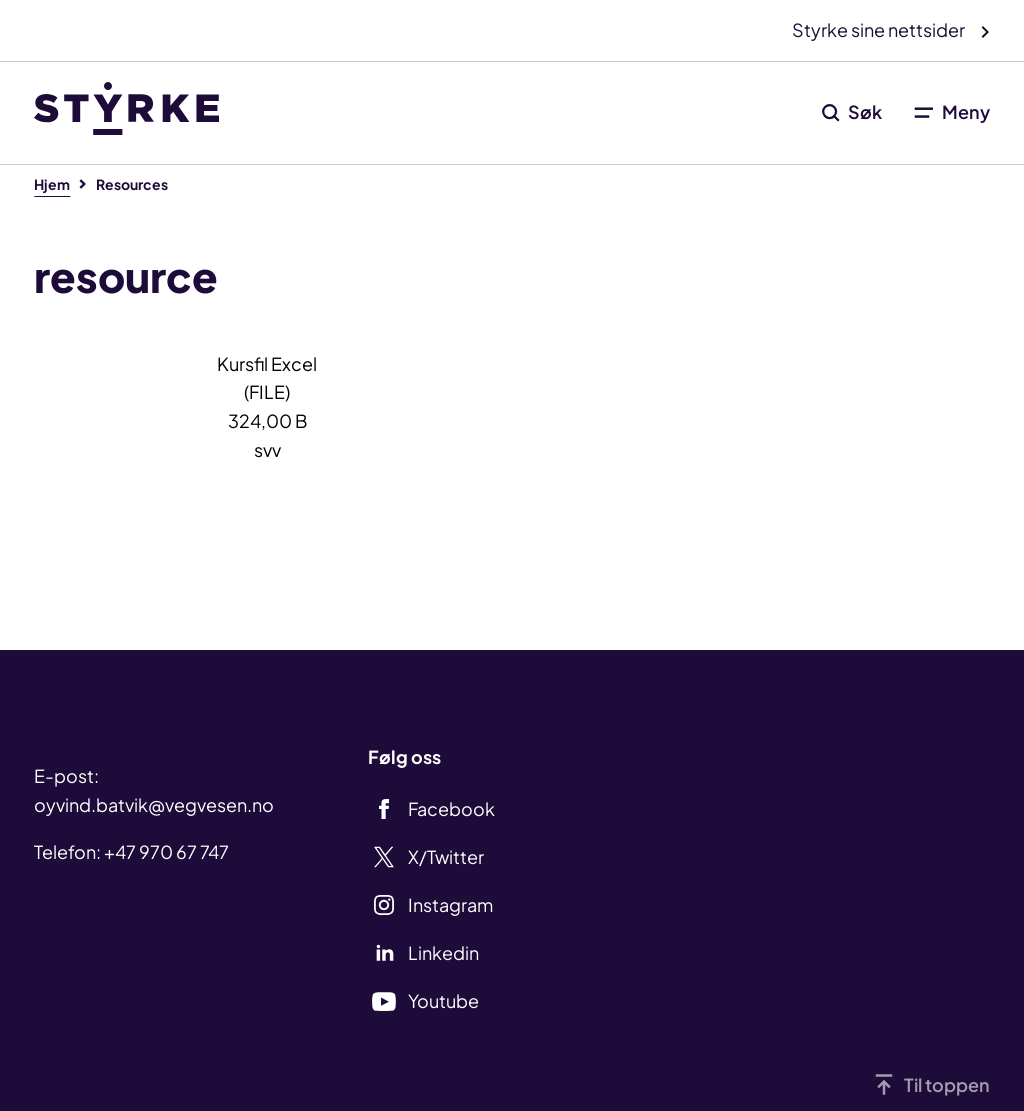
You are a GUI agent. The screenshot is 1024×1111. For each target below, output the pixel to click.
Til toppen (947, 1084)
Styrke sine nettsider (880, 29)
